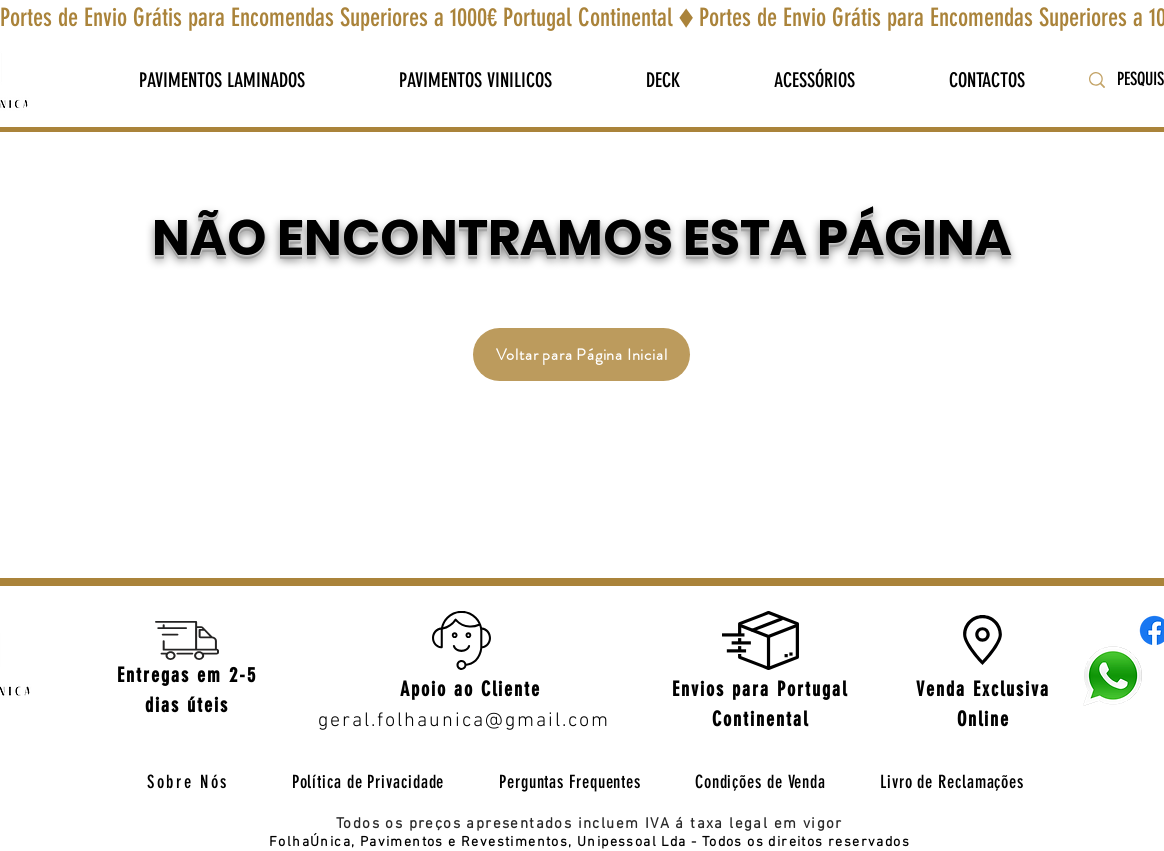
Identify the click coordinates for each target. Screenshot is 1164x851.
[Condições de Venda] (760, 782)
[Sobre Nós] (188, 782)
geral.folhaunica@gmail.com (464, 721)
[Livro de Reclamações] (952, 782)
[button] (222, 80)
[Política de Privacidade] (368, 782)
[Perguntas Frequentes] (570, 782)
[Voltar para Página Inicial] (581, 354)
